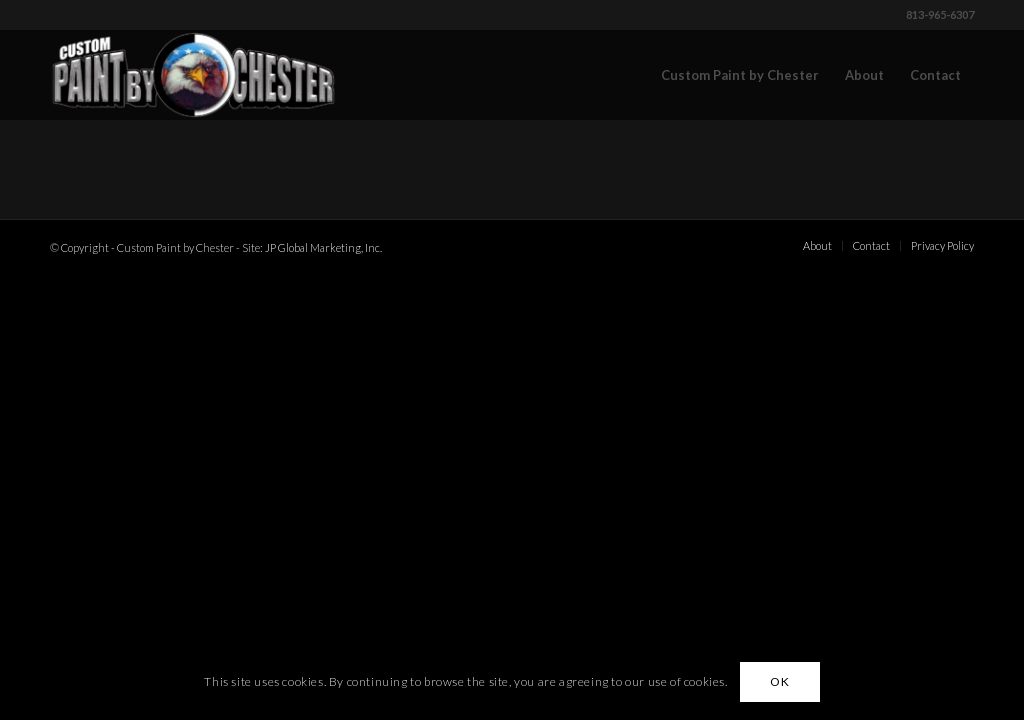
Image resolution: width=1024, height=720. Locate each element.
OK (779, 681)
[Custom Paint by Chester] (193, 75)
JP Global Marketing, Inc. (323, 247)
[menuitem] (740, 75)
